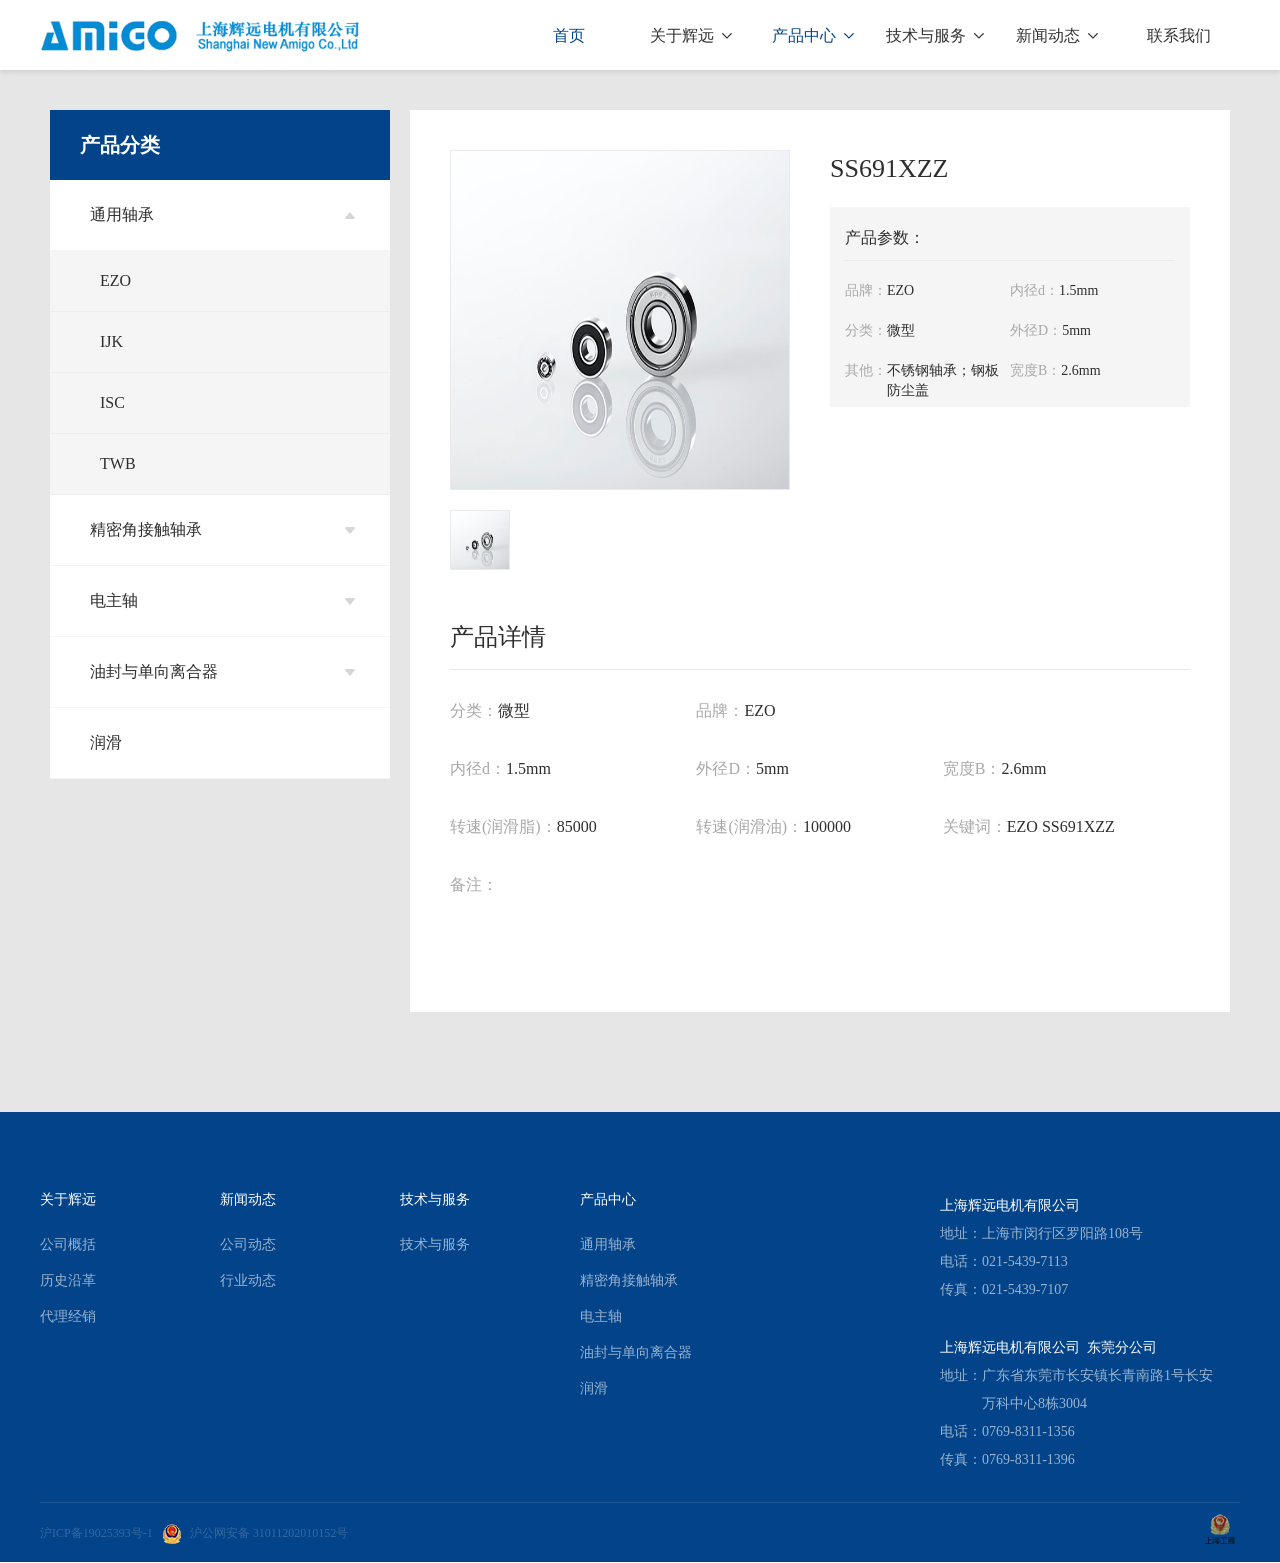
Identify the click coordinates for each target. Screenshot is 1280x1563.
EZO (115, 280)
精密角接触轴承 (222, 529)
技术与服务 (935, 35)
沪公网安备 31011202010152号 (255, 1533)
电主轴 (222, 600)
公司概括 (68, 1244)
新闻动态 (1057, 35)
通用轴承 (222, 214)
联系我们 (1179, 35)
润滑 (106, 742)
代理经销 (68, 1316)
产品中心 (813, 35)
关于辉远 (691, 35)
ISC (112, 402)
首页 (569, 35)
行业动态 (248, 1280)
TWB (118, 463)
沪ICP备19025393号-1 (96, 1533)
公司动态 (248, 1244)
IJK (111, 341)
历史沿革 (68, 1280)
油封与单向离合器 (222, 671)
